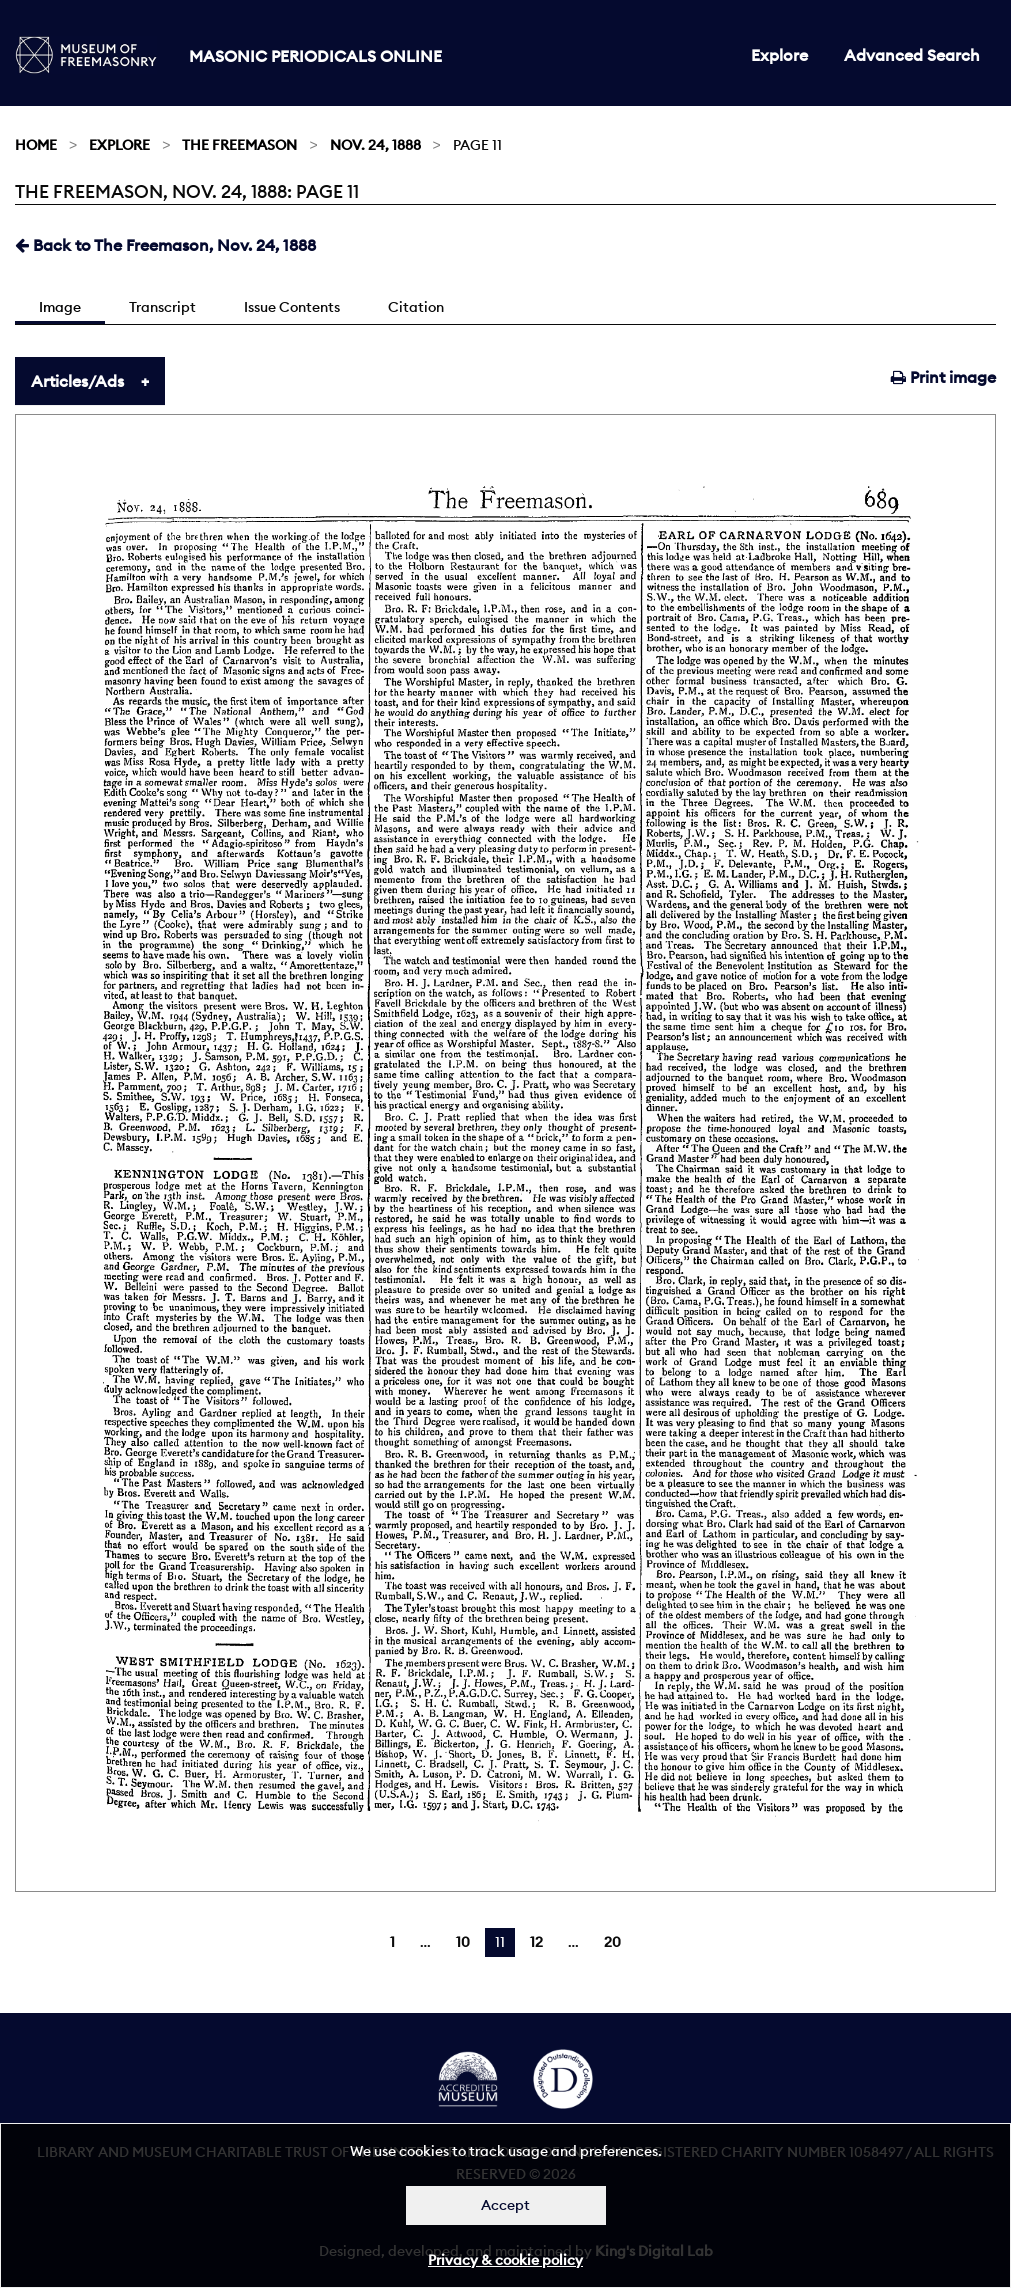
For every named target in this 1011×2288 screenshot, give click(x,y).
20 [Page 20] (612, 1942)
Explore (779, 55)
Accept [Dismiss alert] (505, 2205)
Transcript (162, 307)
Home (36, 145)
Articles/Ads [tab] (77, 381)
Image (60, 307)
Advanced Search (912, 55)
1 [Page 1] (392, 1942)
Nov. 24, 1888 (375, 145)
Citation (416, 307)
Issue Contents (292, 307)
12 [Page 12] (536, 1942)
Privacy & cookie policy (505, 2260)
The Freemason (239, 145)
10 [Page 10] (463, 1942)
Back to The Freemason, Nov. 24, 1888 (165, 245)
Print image (943, 377)
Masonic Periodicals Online (315, 56)
